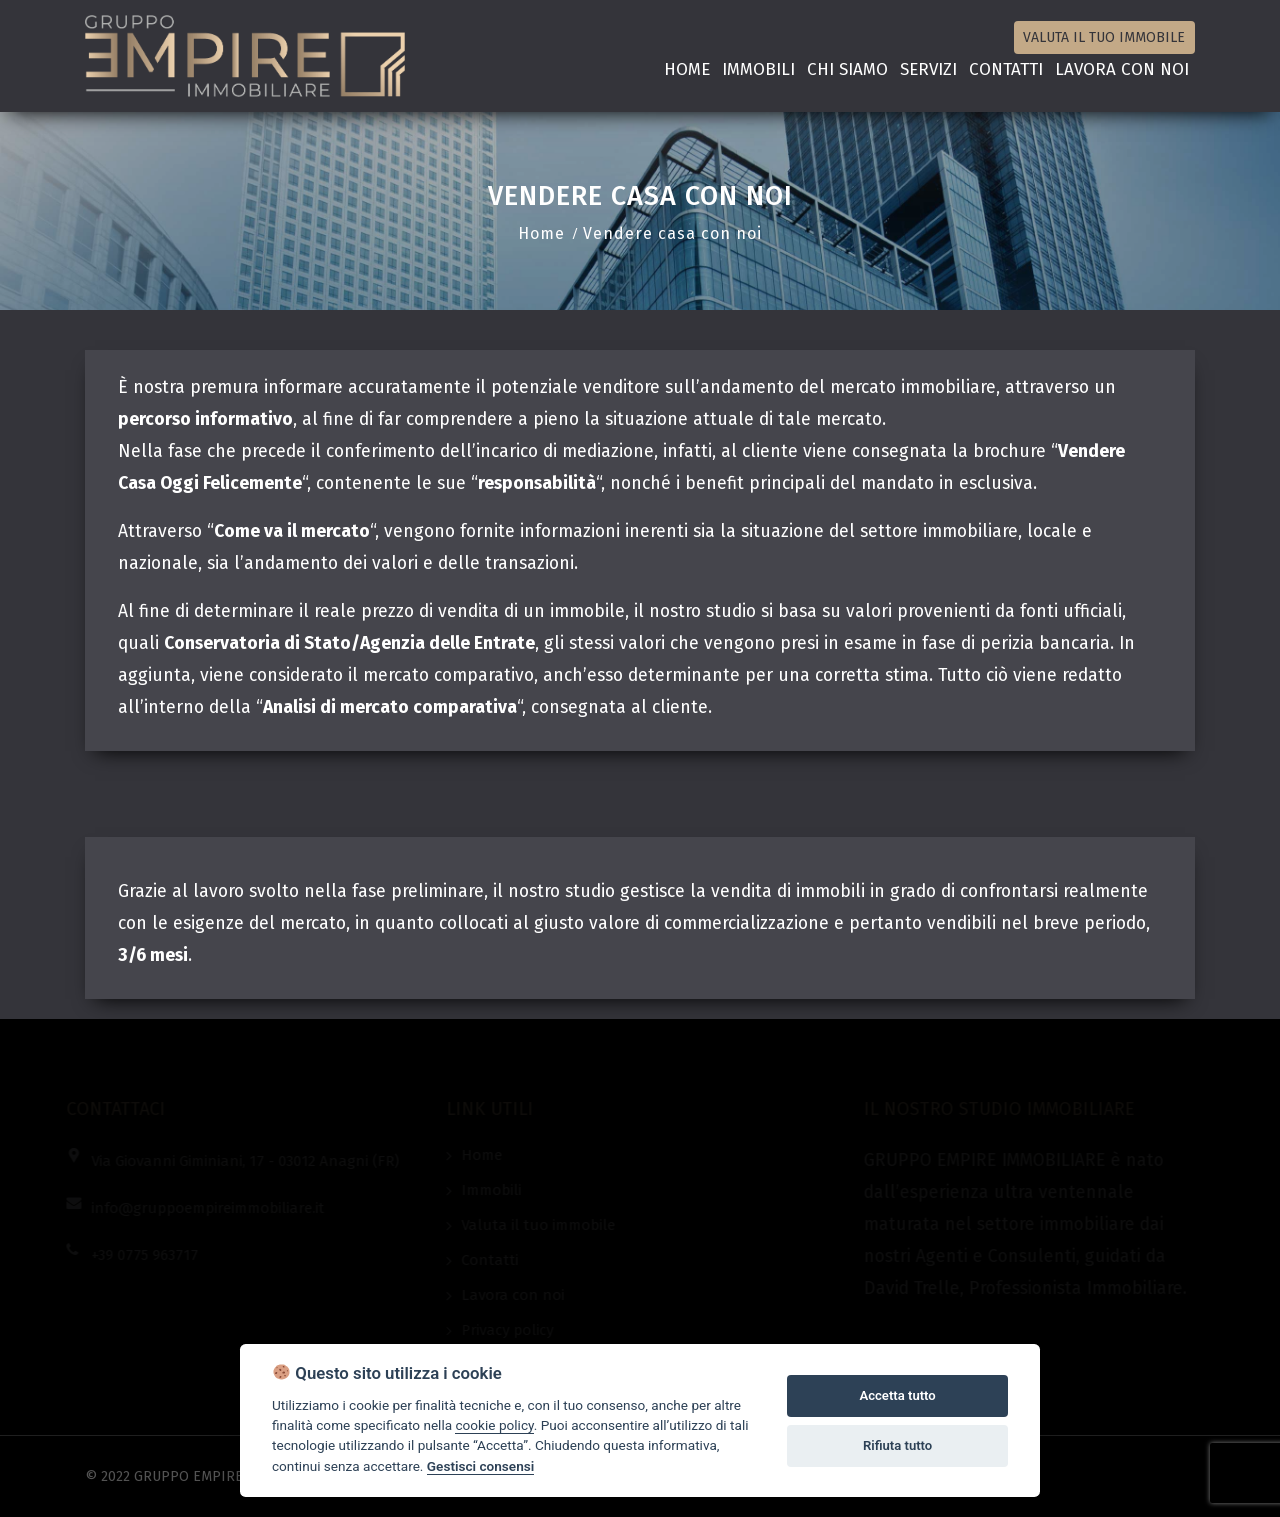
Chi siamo (847, 69)
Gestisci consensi (480, 1466)
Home (687, 69)
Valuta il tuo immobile (1104, 37)
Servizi (928, 69)
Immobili (758, 69)
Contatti (1006, 69)
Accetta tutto (897, 1395)
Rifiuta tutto (897, 1445)
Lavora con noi (1122, 69)
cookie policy (494, 1425)
